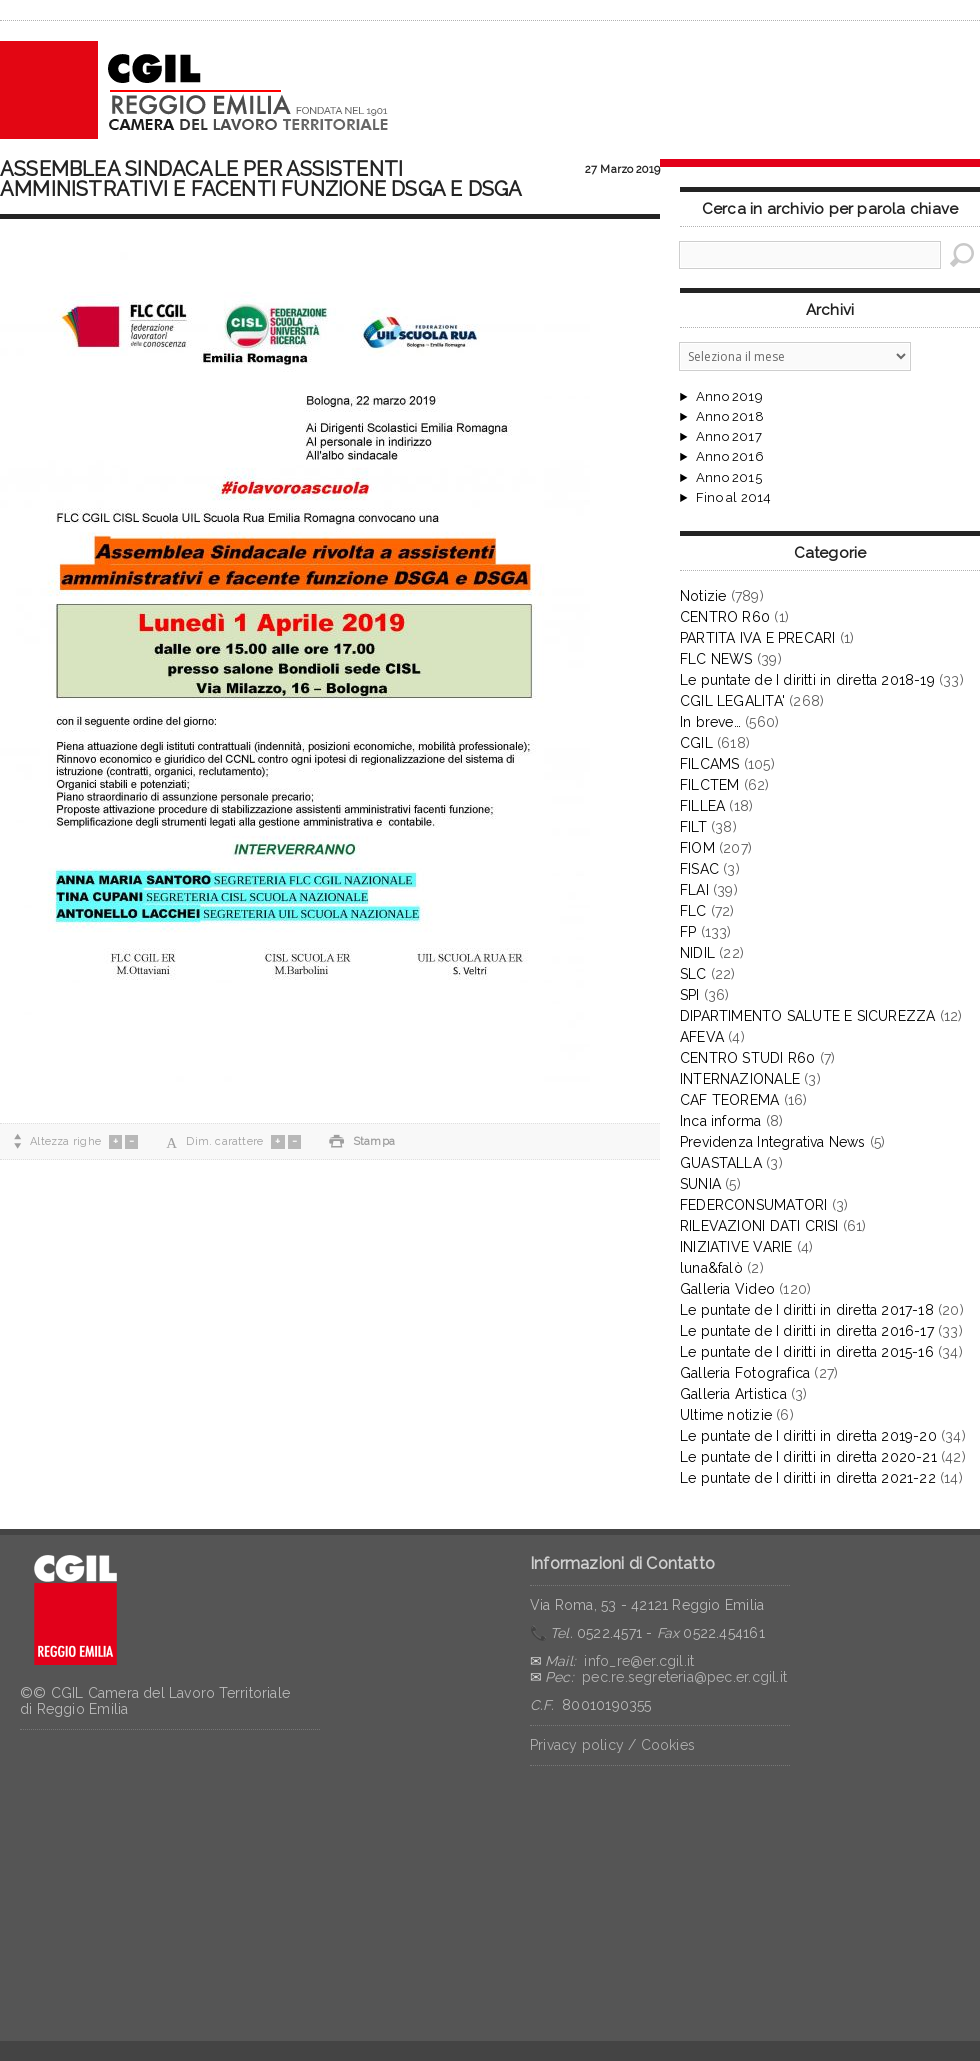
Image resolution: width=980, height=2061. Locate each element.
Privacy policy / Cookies (612, 1745)
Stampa (362, 1141)
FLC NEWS (716, 659)
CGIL (696, 743)
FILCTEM (709, 785)
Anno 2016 (730, 457)
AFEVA (702, 1037)
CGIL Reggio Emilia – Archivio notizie (195, 90)
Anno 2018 (730, 417)
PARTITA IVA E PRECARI (757, 638)
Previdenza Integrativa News (773, 1142)
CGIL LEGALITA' (732, 701)
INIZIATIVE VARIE (736, 1247)
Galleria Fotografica (745, 1373)
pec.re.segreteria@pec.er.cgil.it (684, 1677)
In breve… (710, 722)
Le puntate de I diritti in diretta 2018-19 (807, 680)
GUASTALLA (721, 1163)
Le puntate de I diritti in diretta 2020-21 (808, 1457)
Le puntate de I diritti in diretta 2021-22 (808, 1478)
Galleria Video (727, 1289)
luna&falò (711, 1268)
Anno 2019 (729, 397)
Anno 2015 (729, 478)
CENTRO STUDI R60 (747, 1058)
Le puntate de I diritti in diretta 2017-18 (807, 1310)
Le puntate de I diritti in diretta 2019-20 (808, 1436)
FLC (693, 911)
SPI (690, 995)
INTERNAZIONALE (740, 1079)
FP (688, 932)
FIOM (697, 848)
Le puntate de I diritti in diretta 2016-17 (807, 1331)
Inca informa (721, 1121)
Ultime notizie (726, 1415)
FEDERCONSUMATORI (753, 1205)
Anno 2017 (729, 437)
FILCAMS (709, 764)
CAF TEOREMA (729, 1100)
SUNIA (700, 1184)
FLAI (694, 890)
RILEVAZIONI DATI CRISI (759, 1226)
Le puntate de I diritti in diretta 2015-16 (807, 1352)
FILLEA (702, 806)
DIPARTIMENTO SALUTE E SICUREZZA (808, 1016)
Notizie (703, 596)
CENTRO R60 (725, 617)
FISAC (699, 869)
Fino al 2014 (733, 498)
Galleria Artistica (733, 1394)
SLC (693, 974)
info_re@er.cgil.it (639, 1661)
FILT (693, 827)
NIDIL (697, 953)
